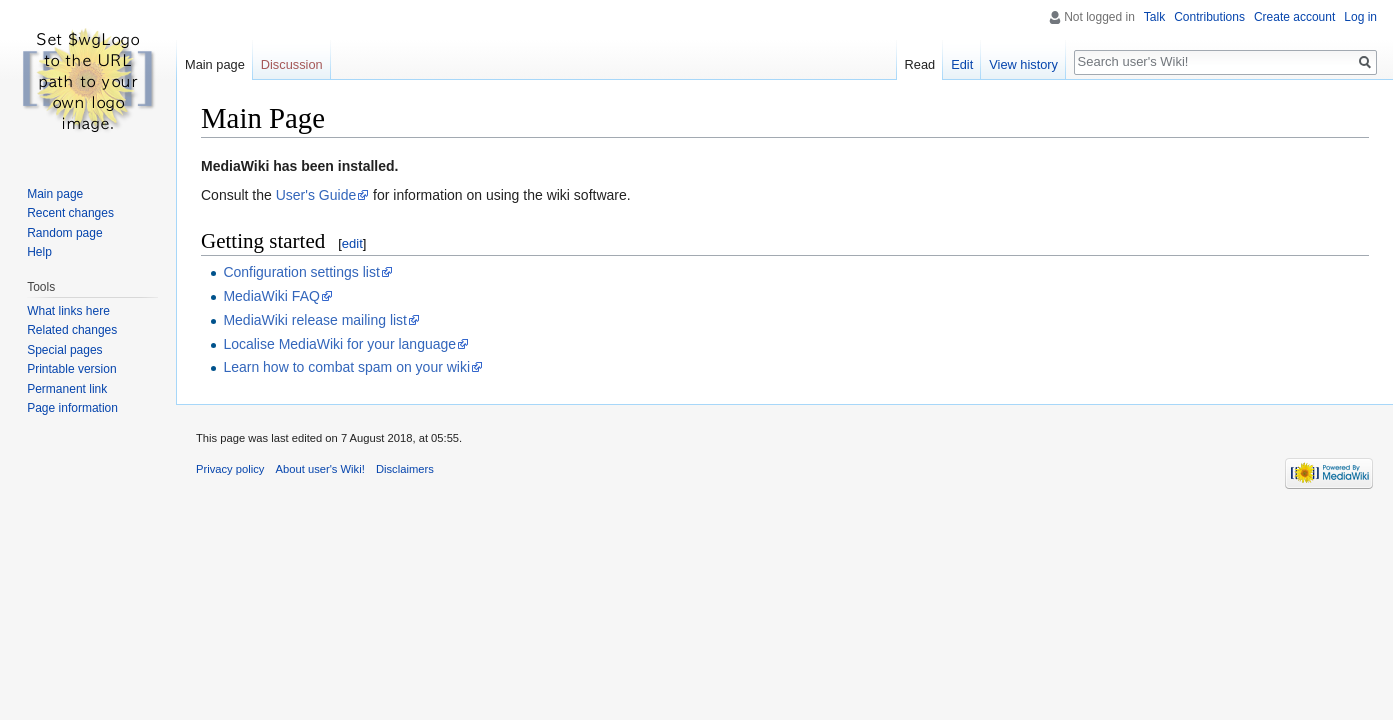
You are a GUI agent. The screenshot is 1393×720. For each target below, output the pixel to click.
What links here (68, 311)
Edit (962, 64)
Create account (1294, 17)
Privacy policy (230, 469)
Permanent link (67, 389)
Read (920, 64)
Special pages (64, 350)
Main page (215, 64)
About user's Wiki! (320, 469)
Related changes (72, 330)
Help (39, 252)
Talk (1154, 17)
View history (1023, 64)
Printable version (71, 369)
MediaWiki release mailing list (315, 320)
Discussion (292, 64)
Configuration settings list (301, 272)
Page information (72, 408)
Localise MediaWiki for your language (339, 344)
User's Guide (316, 195)
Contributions (1209, 17)
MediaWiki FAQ (271, 296)
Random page (64, 233)
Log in (1360, 17)
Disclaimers (405, 469)
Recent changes (70, 213)
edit (352, 243)
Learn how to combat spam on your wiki (346, 367)
